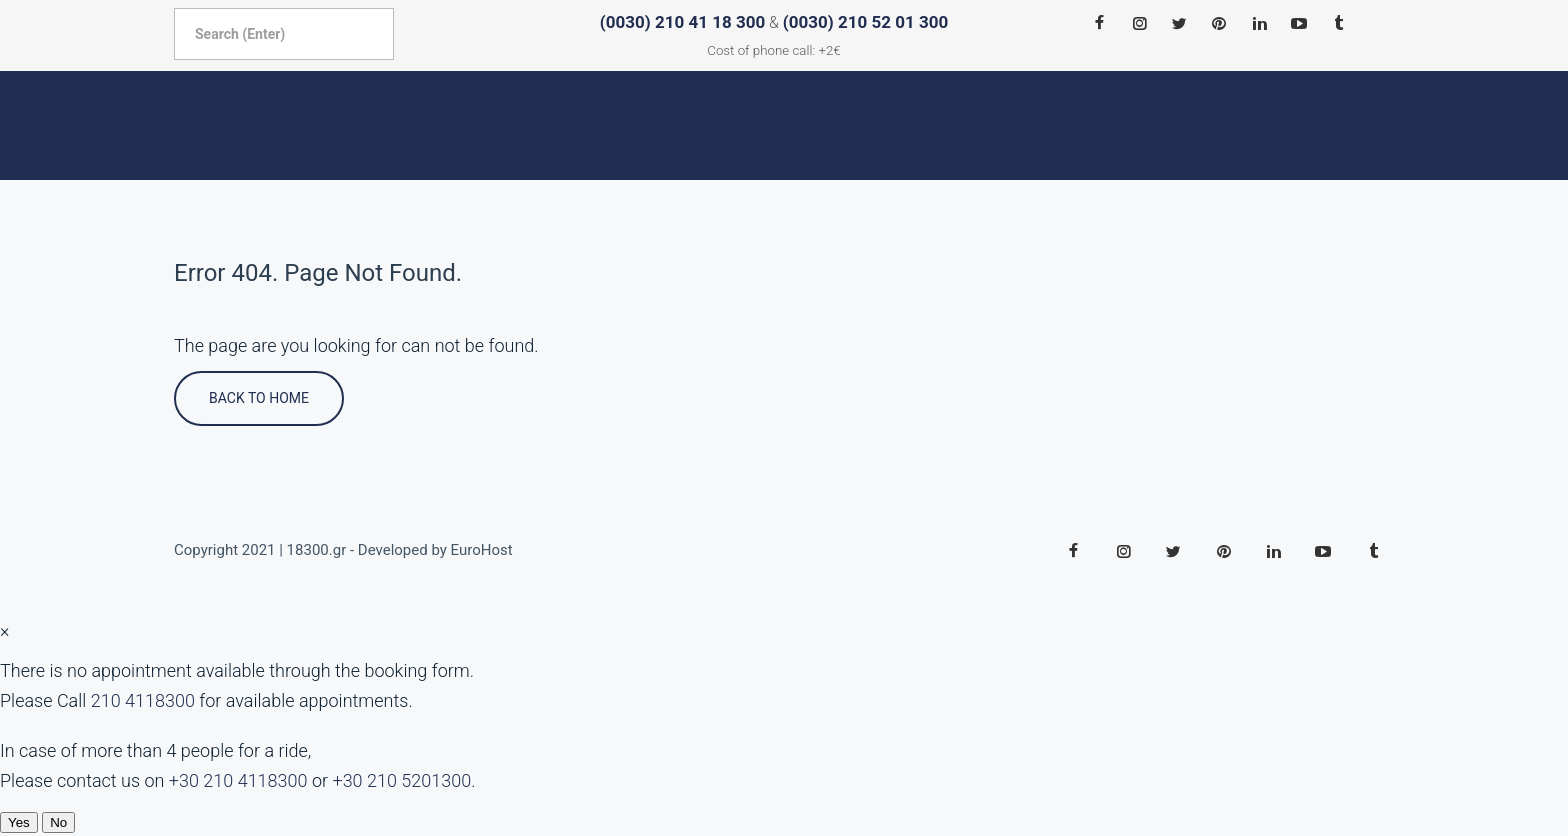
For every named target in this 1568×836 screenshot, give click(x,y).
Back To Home (259, 398)
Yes (19, 822)
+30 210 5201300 (401, 780)
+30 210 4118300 (238, 780)
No (58, 822)
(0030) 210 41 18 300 (682, 22)
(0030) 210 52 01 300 (865, 22)
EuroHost (482, 550)
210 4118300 (143, 700)
